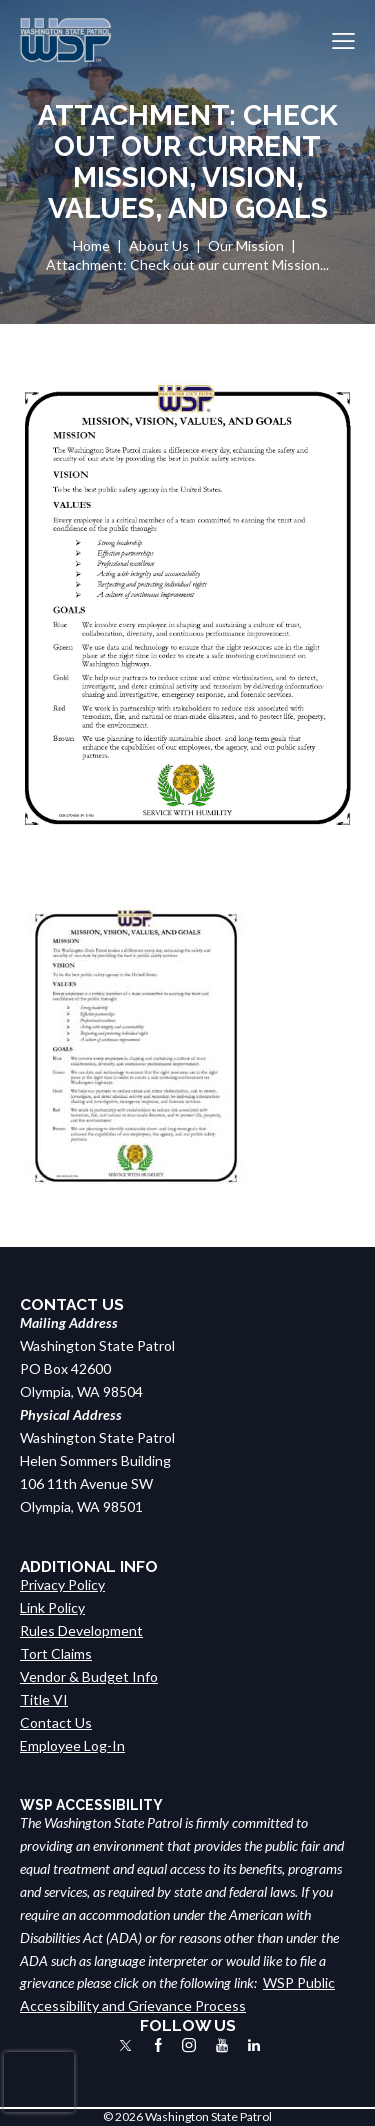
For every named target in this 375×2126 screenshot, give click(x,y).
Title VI (44, 1699)
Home (91, 245)
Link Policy (52, 1607)
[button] (343, 40)
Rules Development (81, 1630)
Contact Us (56, 1722)
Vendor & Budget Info (89, 1676)
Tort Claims (56, 1653)
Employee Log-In (72, 1745)
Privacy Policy (62, 1584)
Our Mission (246, 245)
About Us (159, 245)
